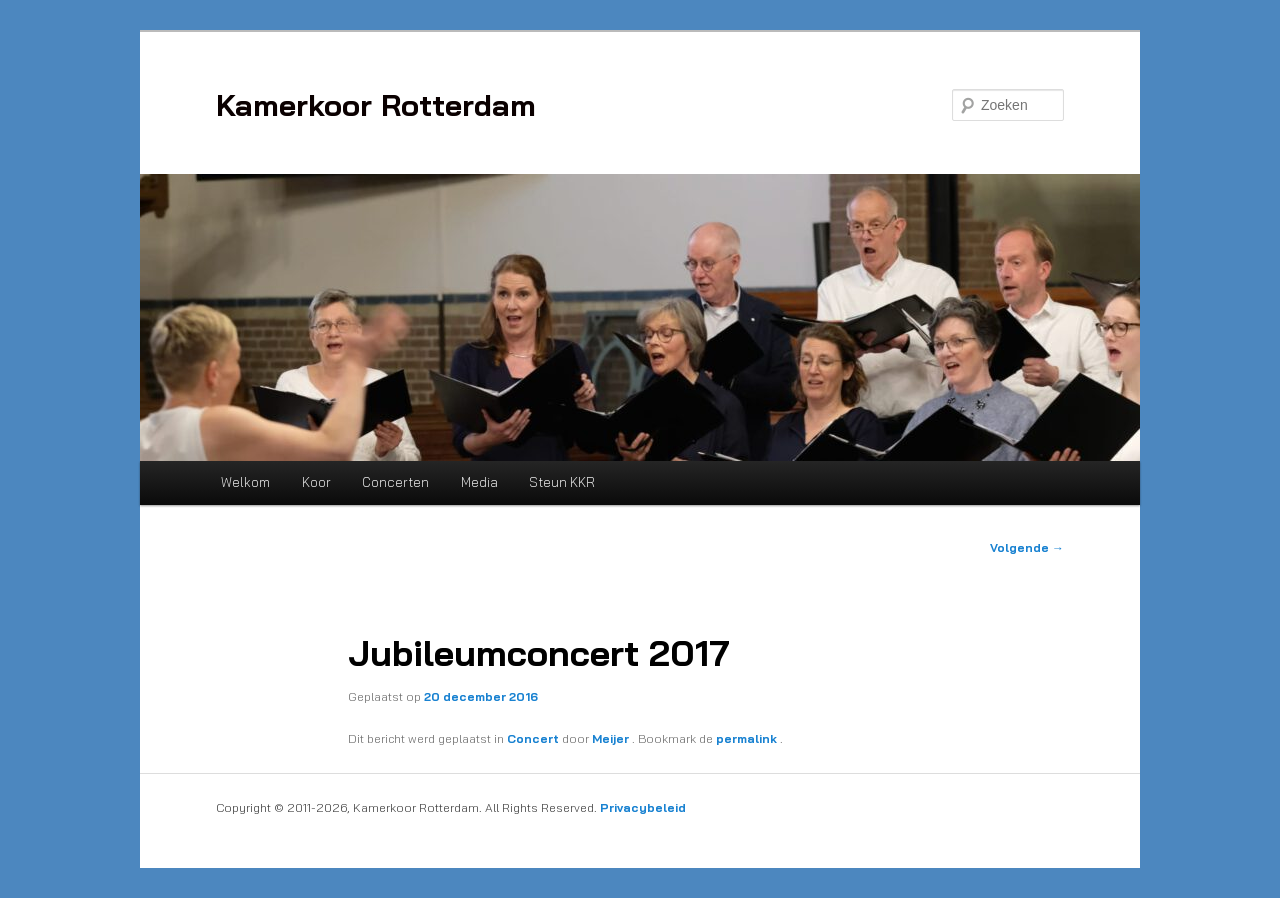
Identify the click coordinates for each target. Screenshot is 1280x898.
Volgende (1027, 547)
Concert (533, 738)
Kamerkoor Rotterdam (376, 105)
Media (479, 482)
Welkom (245, 482)
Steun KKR (562, 482)
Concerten (395, 482)
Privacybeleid (643, 807)
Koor (316, 482)
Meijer (612, 738)
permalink (748, 738)
